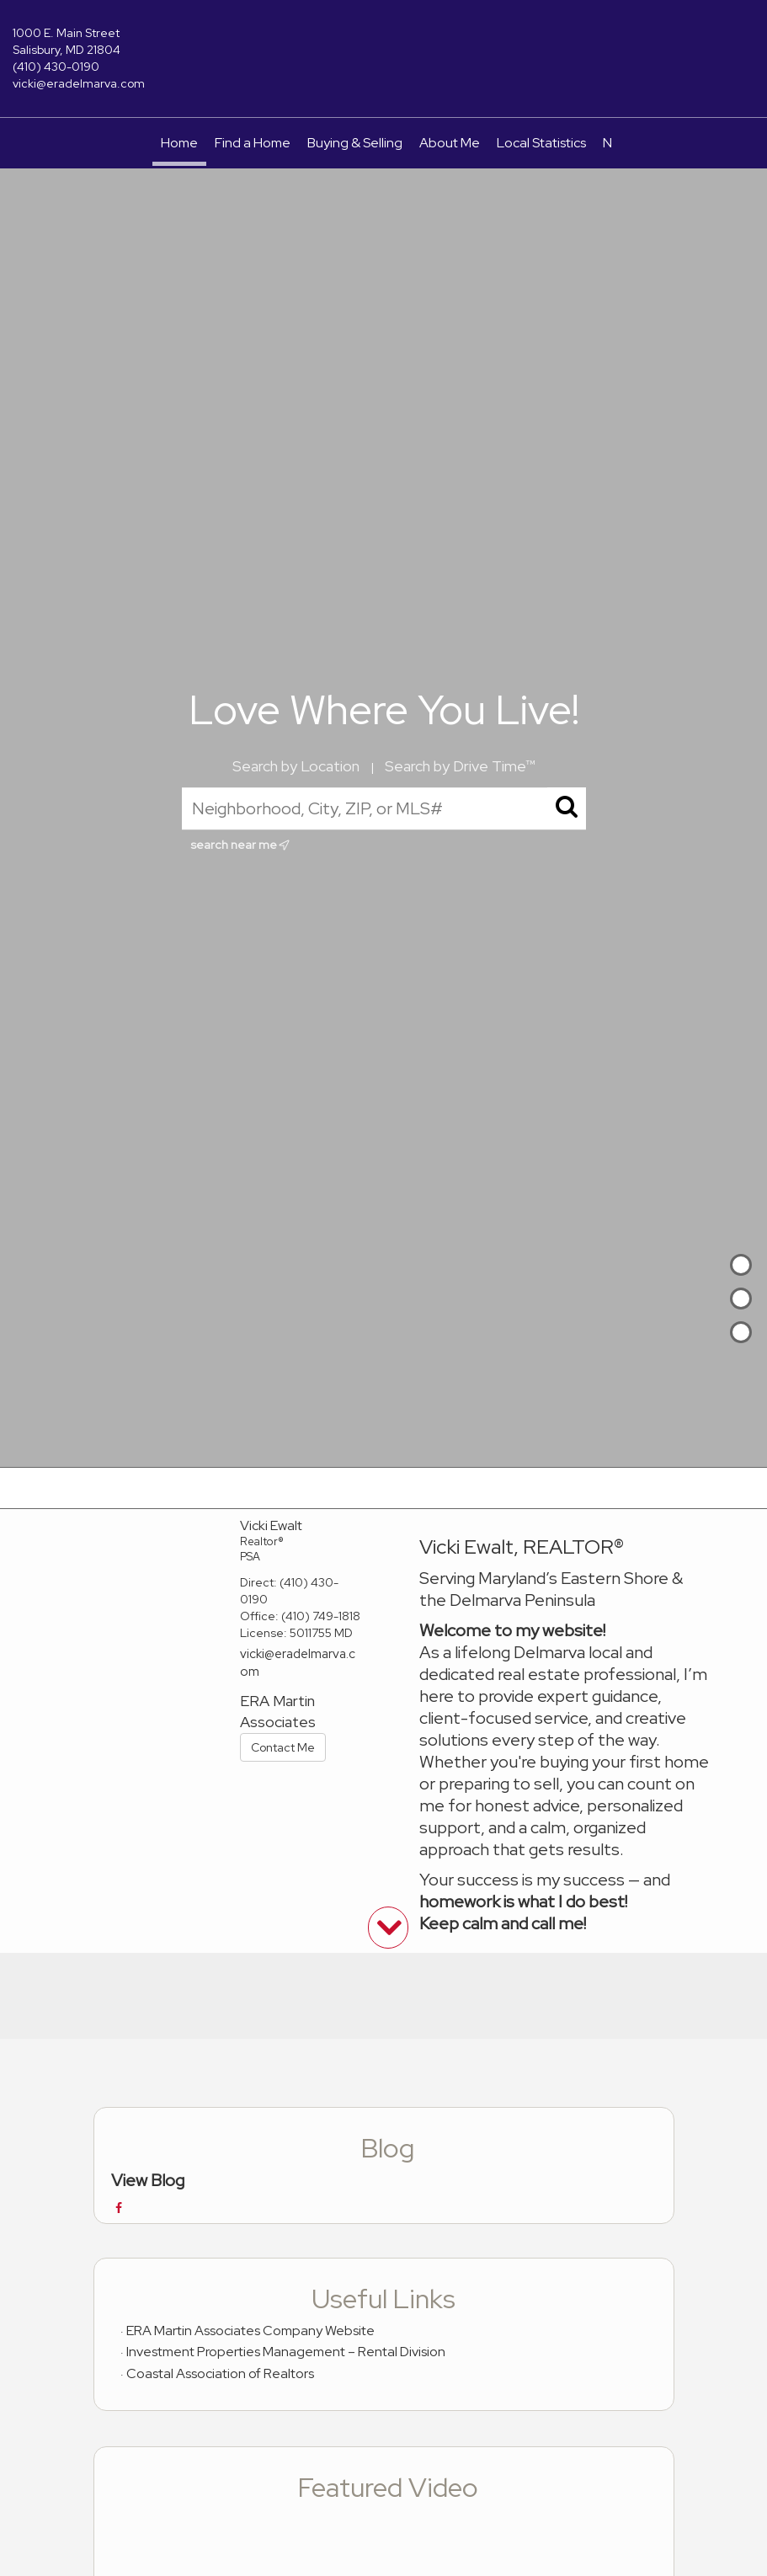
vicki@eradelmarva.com (79, 83)
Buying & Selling (354, 143)
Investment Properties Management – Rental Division (285, 2351)
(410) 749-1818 (320, 1616)
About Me (449, 143)
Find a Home (252, 143)
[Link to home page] (384, 45)
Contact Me (283, 1747)
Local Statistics (541, 143)
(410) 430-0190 (56, 66)
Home (179, 143)
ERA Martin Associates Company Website (250, 2330)
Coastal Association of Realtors (220, 2373)
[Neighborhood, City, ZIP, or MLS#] (384, 808)
